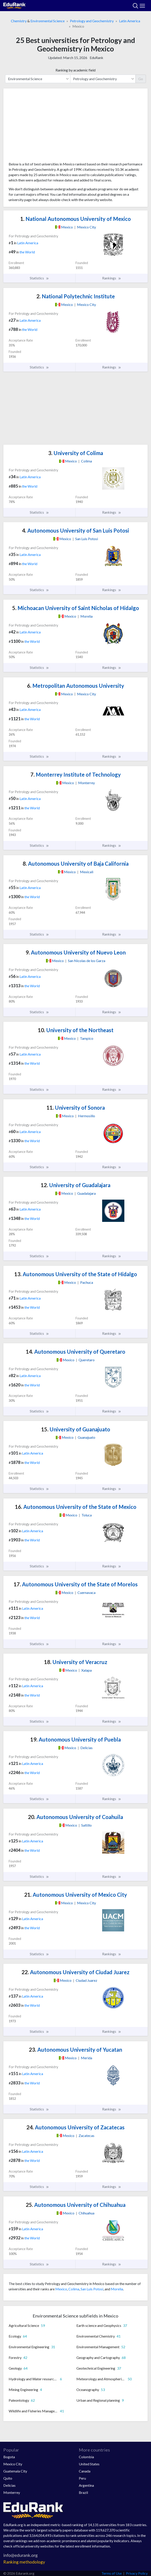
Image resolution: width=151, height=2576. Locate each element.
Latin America (129, 21)
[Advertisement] (75, 127)
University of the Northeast (75, 1030)
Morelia (117, 2289)
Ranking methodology (24, 2561)
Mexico (61, 2289)
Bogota (9, 2457)
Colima (73, 2289)
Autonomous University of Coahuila (75, 1817)
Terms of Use (111, 2573)
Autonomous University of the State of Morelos (76, 1584)
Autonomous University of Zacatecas (75, 2127)
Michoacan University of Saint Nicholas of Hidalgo (75, 608)
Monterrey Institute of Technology (75, 774)
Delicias (9, 2485)
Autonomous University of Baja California (76, 863)
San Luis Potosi (92, 2289)
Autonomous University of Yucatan (75, 2049)
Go (140, 79)
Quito (7, 2478)
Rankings (111, 278)
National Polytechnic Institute (75, 296)
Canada (84, 2471)
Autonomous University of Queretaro (75, 1351)
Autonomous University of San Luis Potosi (75, 530)
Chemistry (19, 21)
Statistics (39, 278)
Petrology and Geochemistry (92, 21)
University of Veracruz (75, 1662)
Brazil (83, 2492)
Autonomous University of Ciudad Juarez (75, 1972)
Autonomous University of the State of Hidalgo (75, 1274)
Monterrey (11, 2492)
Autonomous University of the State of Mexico (75, 1507)
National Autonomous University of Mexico (75, 219)
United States (89, 2464)
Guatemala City (15, 2471)
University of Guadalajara (75, 1185)
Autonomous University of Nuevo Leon (76, 952)
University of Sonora (75, 1107)
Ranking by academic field (75, 70)
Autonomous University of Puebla (75, 1739)
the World (27, 252)
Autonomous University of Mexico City (75, 1894)
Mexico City (12, 2464)
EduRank (96, 57)
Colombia (86, 2457)
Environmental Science (47, 21)
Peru (82, 2478)
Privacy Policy (137, 2573)
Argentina (86, 2485)
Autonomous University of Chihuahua (75, 2205)
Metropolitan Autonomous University (75, 685)
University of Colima (75, 453)
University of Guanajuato (75, 1429)
